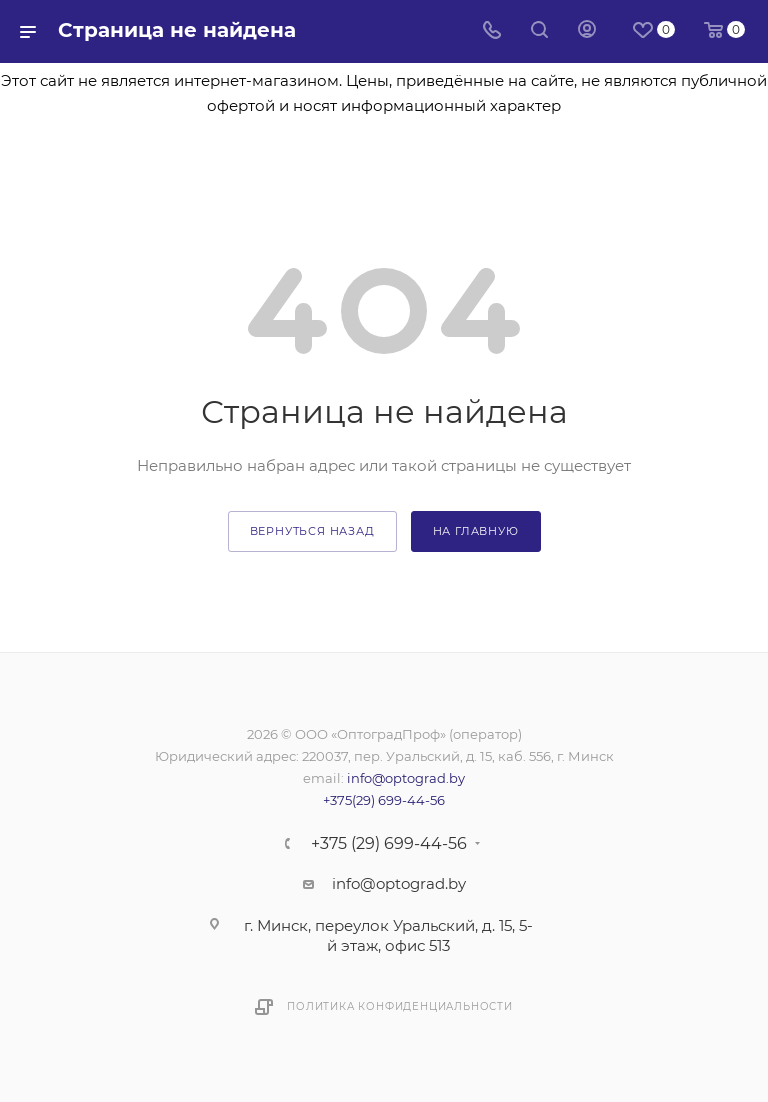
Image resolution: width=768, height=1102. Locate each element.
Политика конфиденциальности (400, 1006)
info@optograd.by (406, 778)
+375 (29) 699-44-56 (389, 844)
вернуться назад (312, 531)
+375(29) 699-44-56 (384, 800)
